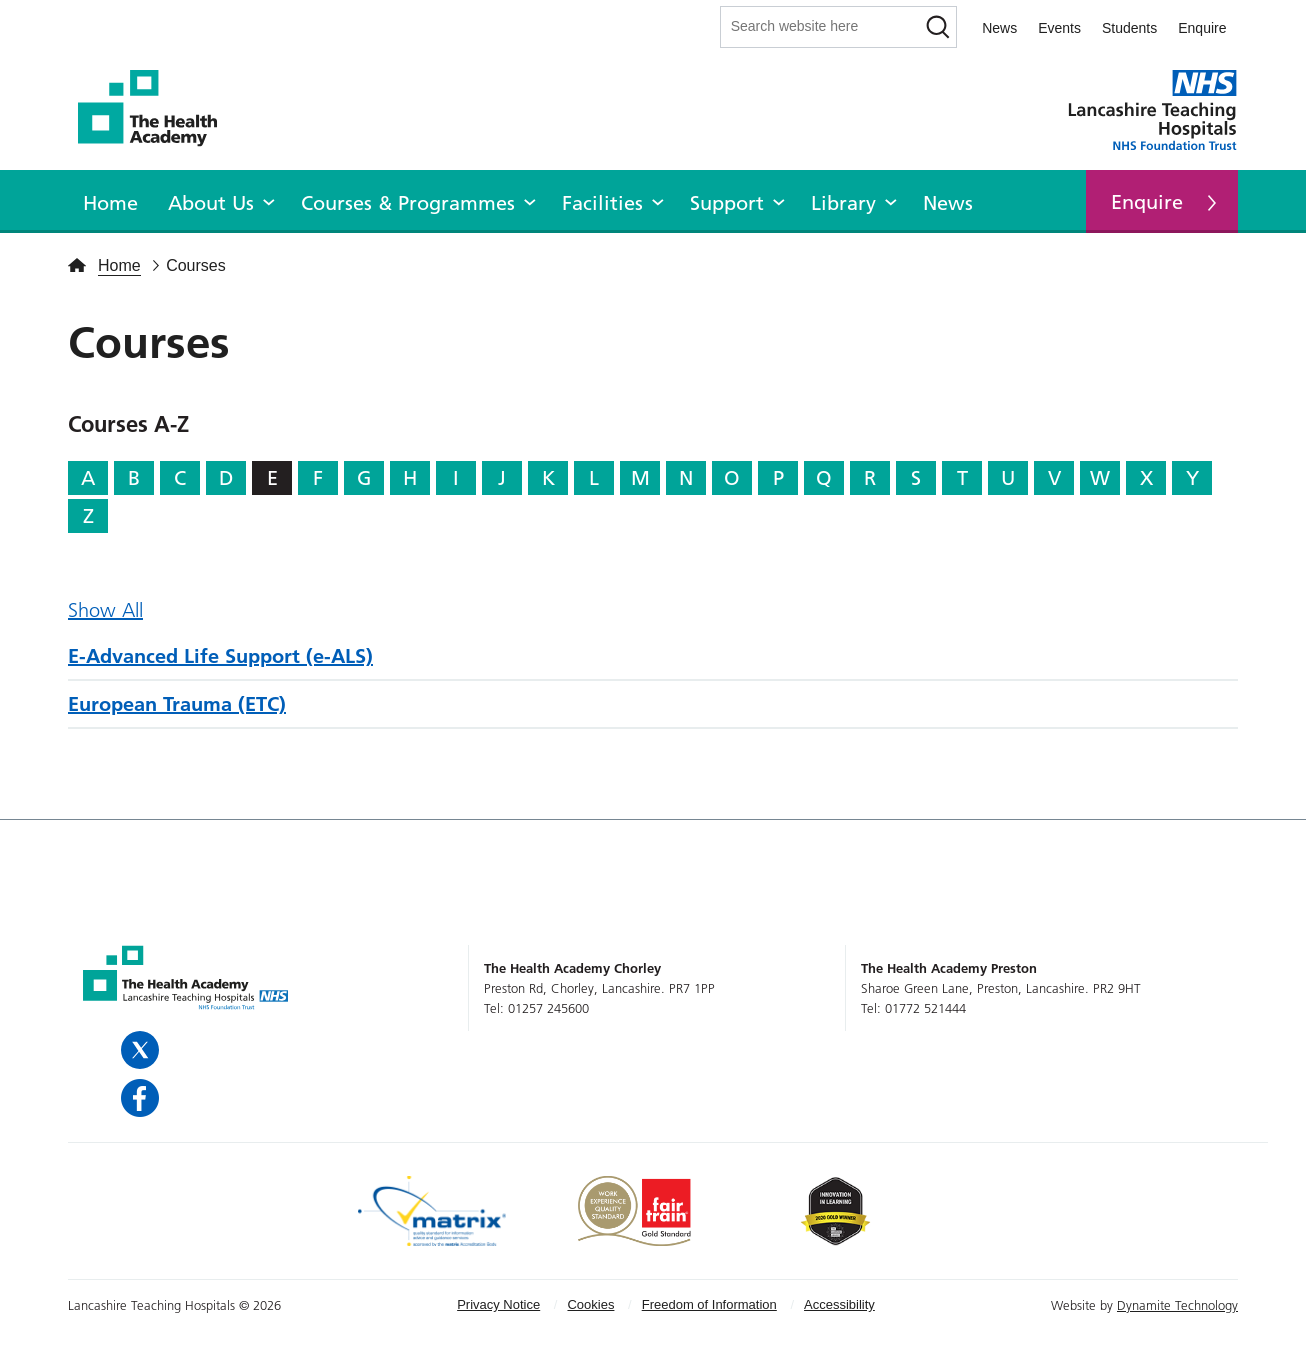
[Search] (937, 27)
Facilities (602, 203)
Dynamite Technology (1177, 1305)
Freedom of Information (709, 1304)
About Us (211, 203)
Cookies (590, 1304)
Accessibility (839, 1304)
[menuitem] (110, 200)
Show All (105, 610)
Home (110, 203)
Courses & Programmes (408, 203)
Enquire (1202, 28)
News (999, 28)
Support (727, 203)
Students (1129, 28)
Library (843, 203)
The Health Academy (158, 108)
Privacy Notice (498, 1304)
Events (1059, 28)
